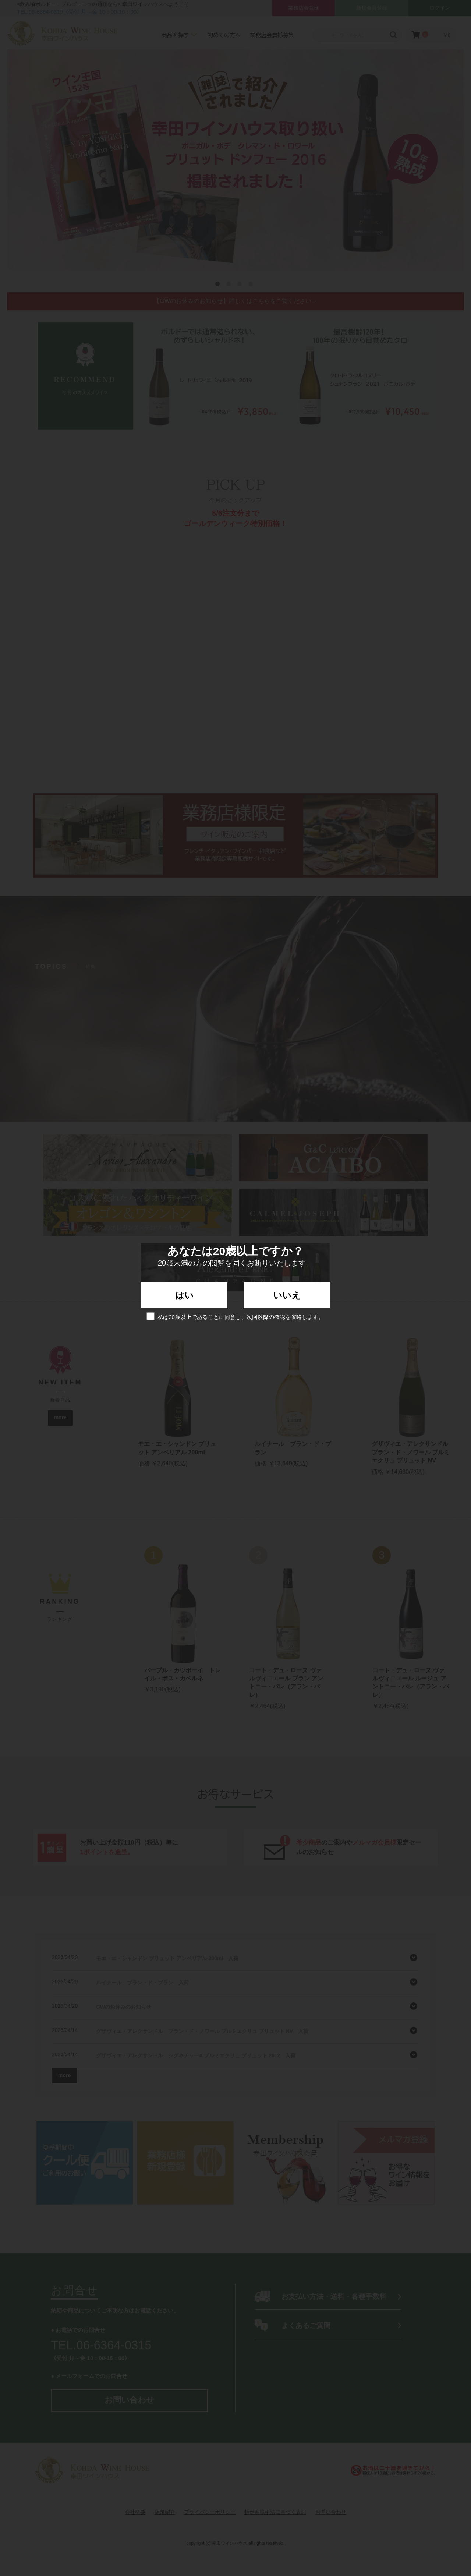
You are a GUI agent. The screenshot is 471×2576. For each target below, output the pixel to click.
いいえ (287, 1295)
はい (184, 1295)
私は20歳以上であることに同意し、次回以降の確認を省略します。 (235, 1316)
